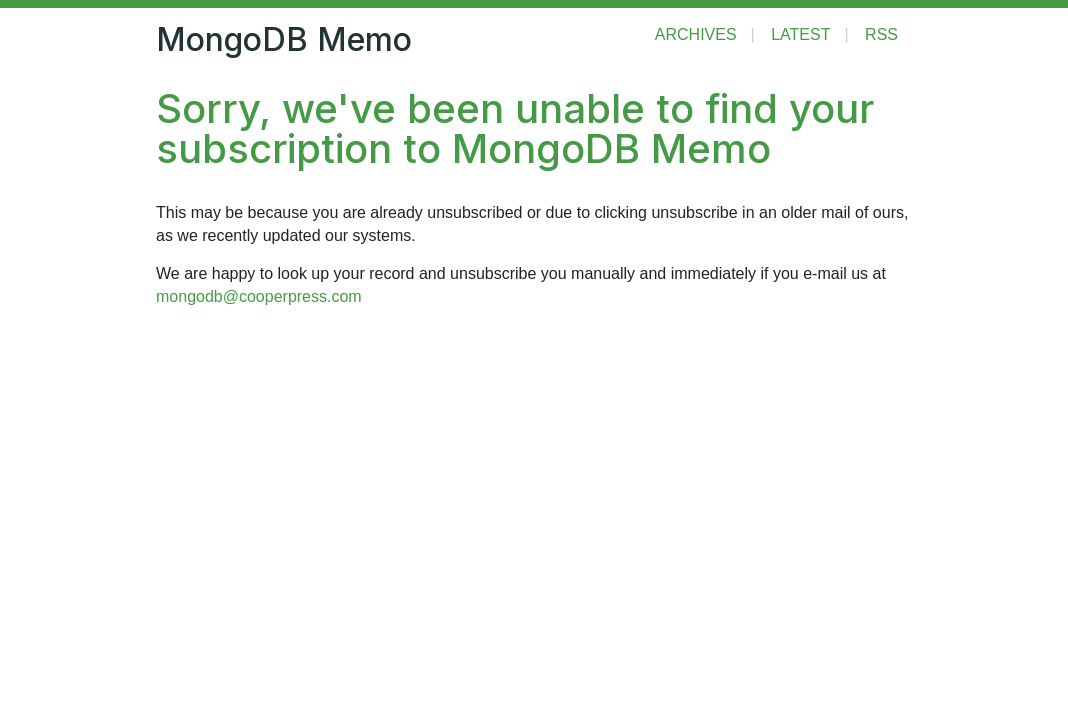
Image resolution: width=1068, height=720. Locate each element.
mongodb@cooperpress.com (259, 296)
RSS (881, 34)
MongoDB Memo (284, 39)
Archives (696, 34)
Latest (800, 34)
